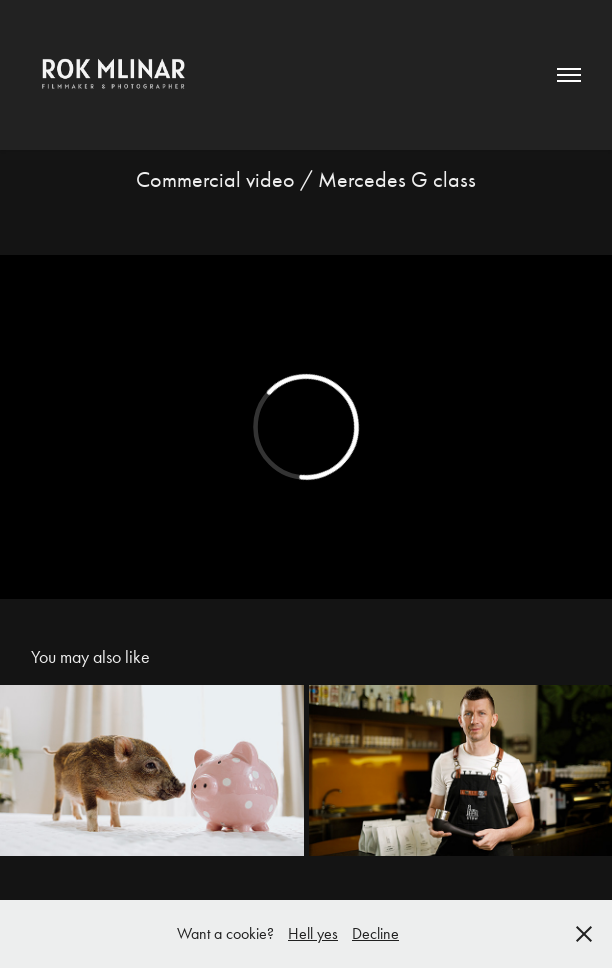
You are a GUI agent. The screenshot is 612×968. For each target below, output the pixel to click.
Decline (375, 933)
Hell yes (313, 933)
